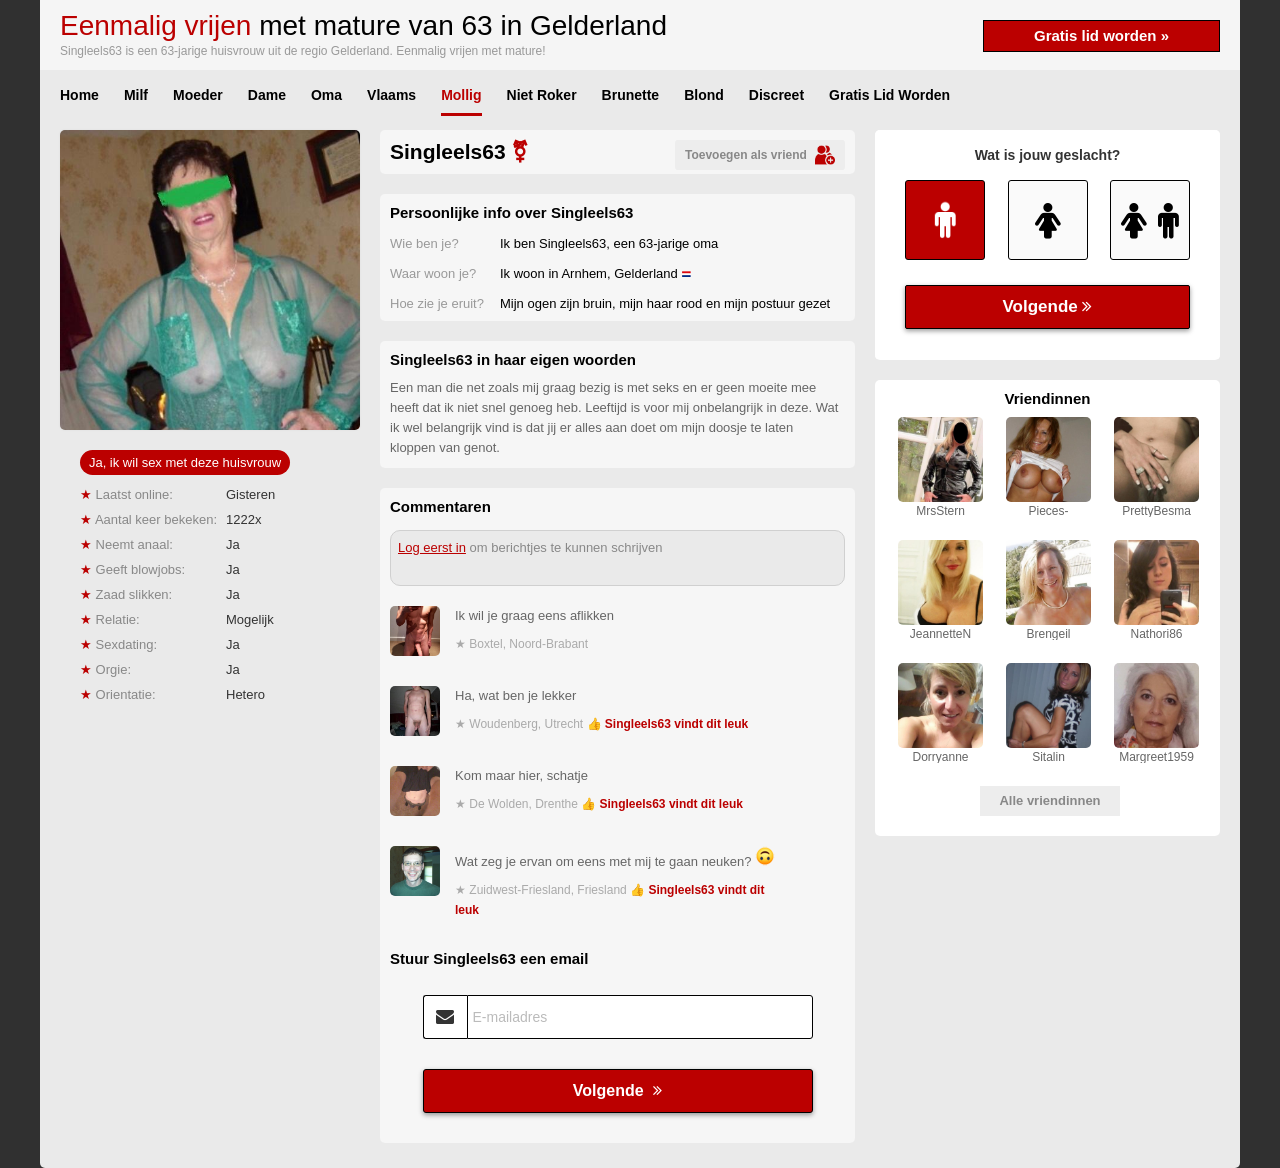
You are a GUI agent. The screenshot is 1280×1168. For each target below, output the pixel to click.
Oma (326, 95)
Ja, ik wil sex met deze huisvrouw (185, 462)
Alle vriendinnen (1049, 800)
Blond (704, 95)
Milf (136, 95)
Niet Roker (542, 95)
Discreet (776, 95)
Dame (267, 95)
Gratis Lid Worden (889, 95)
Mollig (461, 95)
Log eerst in (432, 547)
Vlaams (391, 95)
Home (79, 95)
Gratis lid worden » (1101, 35)
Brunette (631, 95)
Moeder (198, 95)
